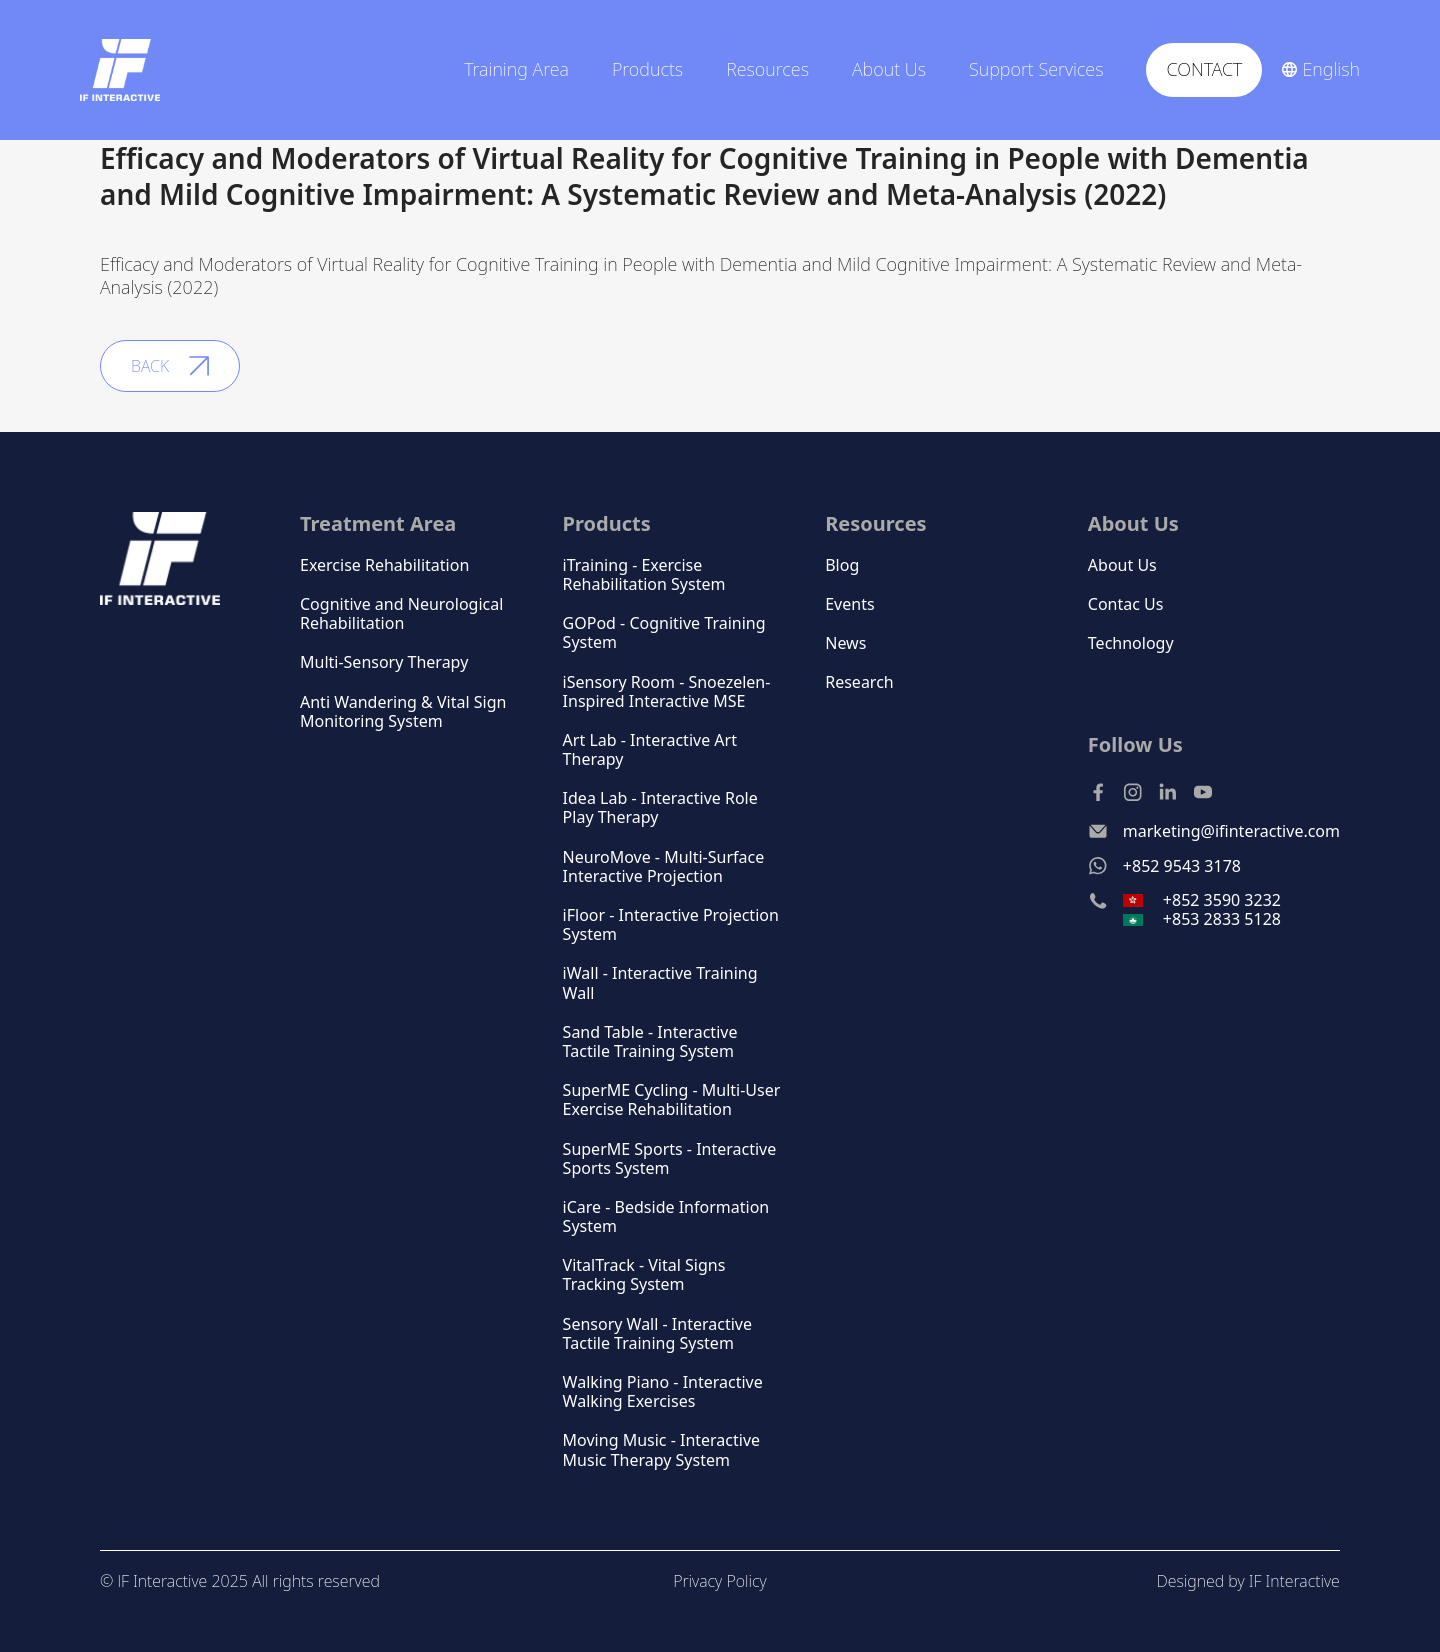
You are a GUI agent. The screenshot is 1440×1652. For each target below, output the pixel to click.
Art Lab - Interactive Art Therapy (650, 750)
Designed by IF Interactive (1247, 1581)
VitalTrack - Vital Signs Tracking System (644, 1275)
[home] (120, 70)
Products (647, 69)
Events (849, 604)
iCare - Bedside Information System (666, 1217)
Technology (1131, 643)
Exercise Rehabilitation (384, 565)
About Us (1122, 565)
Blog (842, 565)
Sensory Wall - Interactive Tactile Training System (657, 1334)
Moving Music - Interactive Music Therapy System (661, 1450)
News (845, 643)
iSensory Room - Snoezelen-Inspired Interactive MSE (667, 692)
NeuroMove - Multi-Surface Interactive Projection (664, 867)
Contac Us (1126, 604)
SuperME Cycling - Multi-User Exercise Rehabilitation (672, 1100)
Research (859, 682)
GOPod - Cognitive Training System (664, 633)
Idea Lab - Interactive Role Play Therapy (660, 808)
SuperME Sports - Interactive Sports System (670, 1159)
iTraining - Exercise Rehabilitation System (644, 575)
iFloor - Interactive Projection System (671, 925)
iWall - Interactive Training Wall (660, 983)
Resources (875, 523)
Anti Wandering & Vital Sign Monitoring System (403, 712)
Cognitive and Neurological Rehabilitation (401, 614)
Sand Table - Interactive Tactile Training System (650, 1042)
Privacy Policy (719, 1581)
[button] (523, 69)
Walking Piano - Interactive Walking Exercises (663, 1392)
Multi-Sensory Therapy (384, 662)
